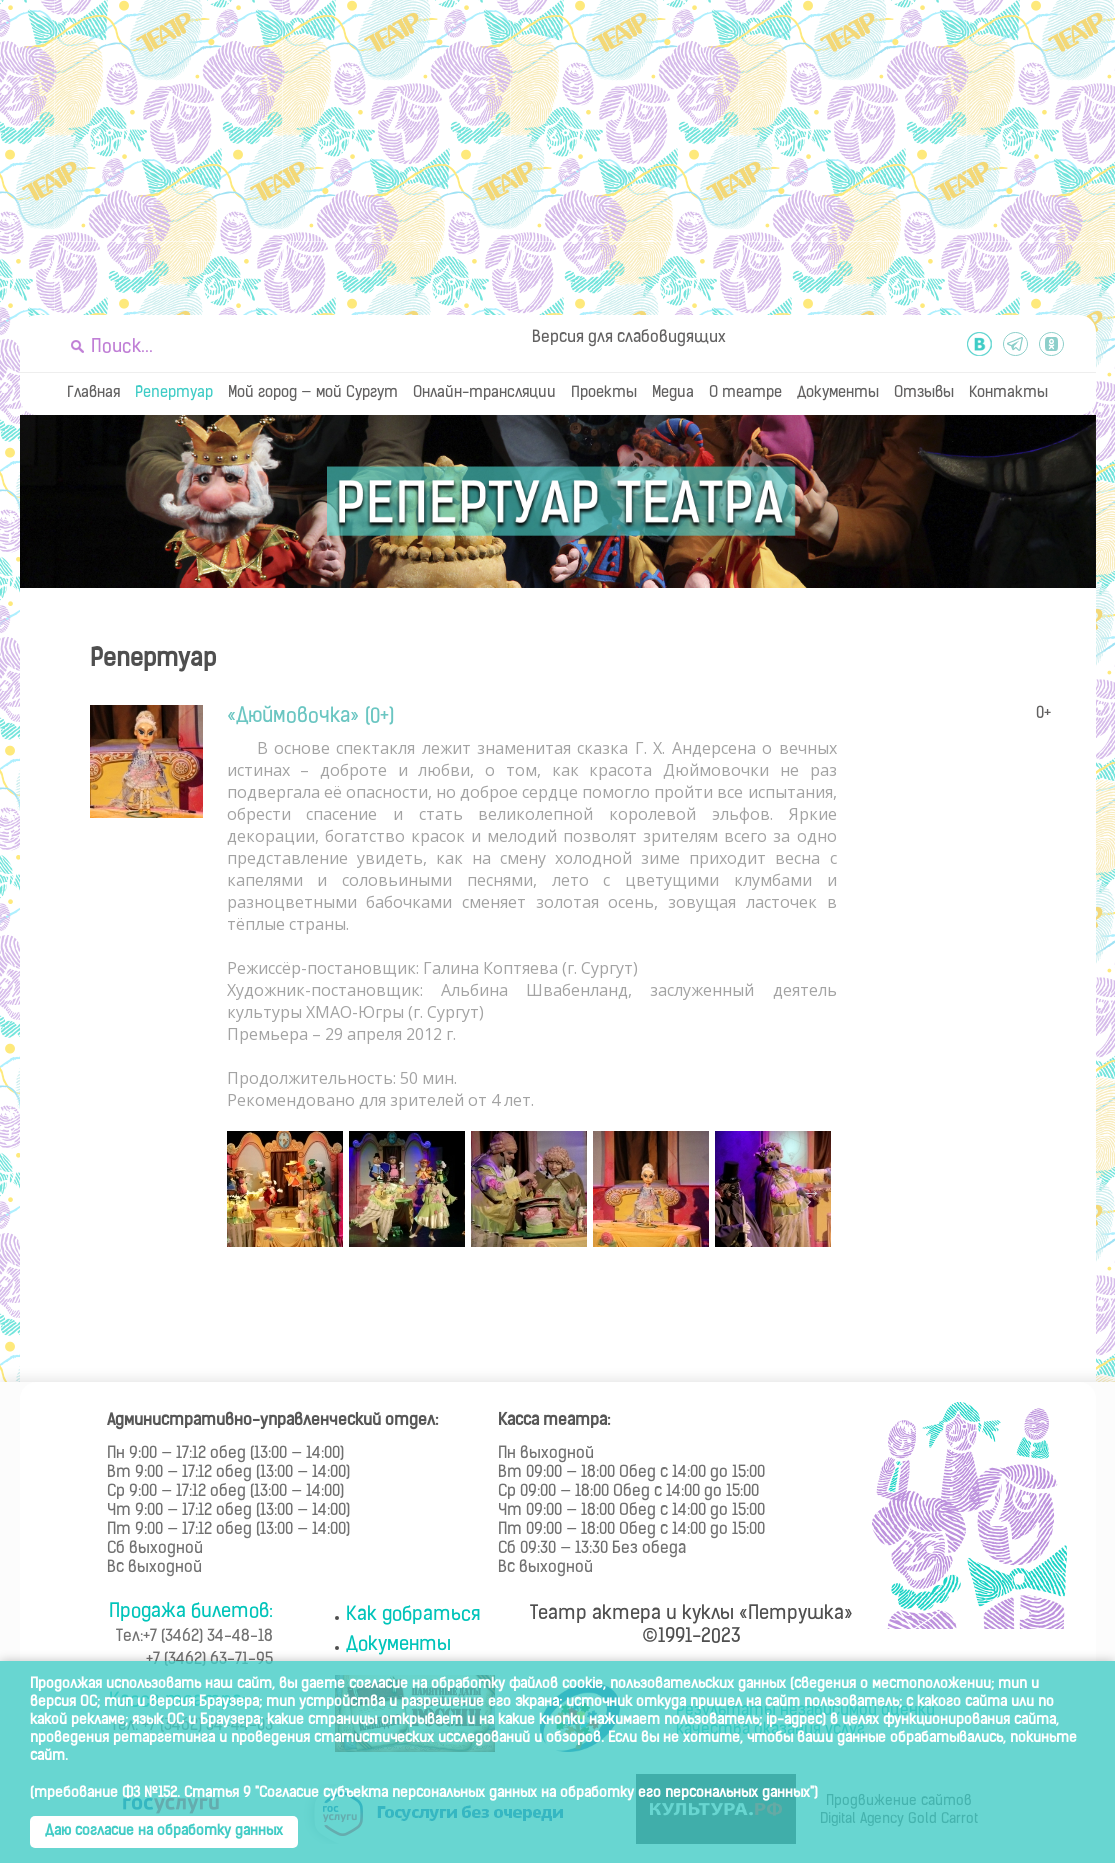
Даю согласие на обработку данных (164, 1831)
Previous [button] (252, 1192)
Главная (93, 393)
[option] (288, 1189)
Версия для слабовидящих (629, 338)
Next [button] (812, 1192)
